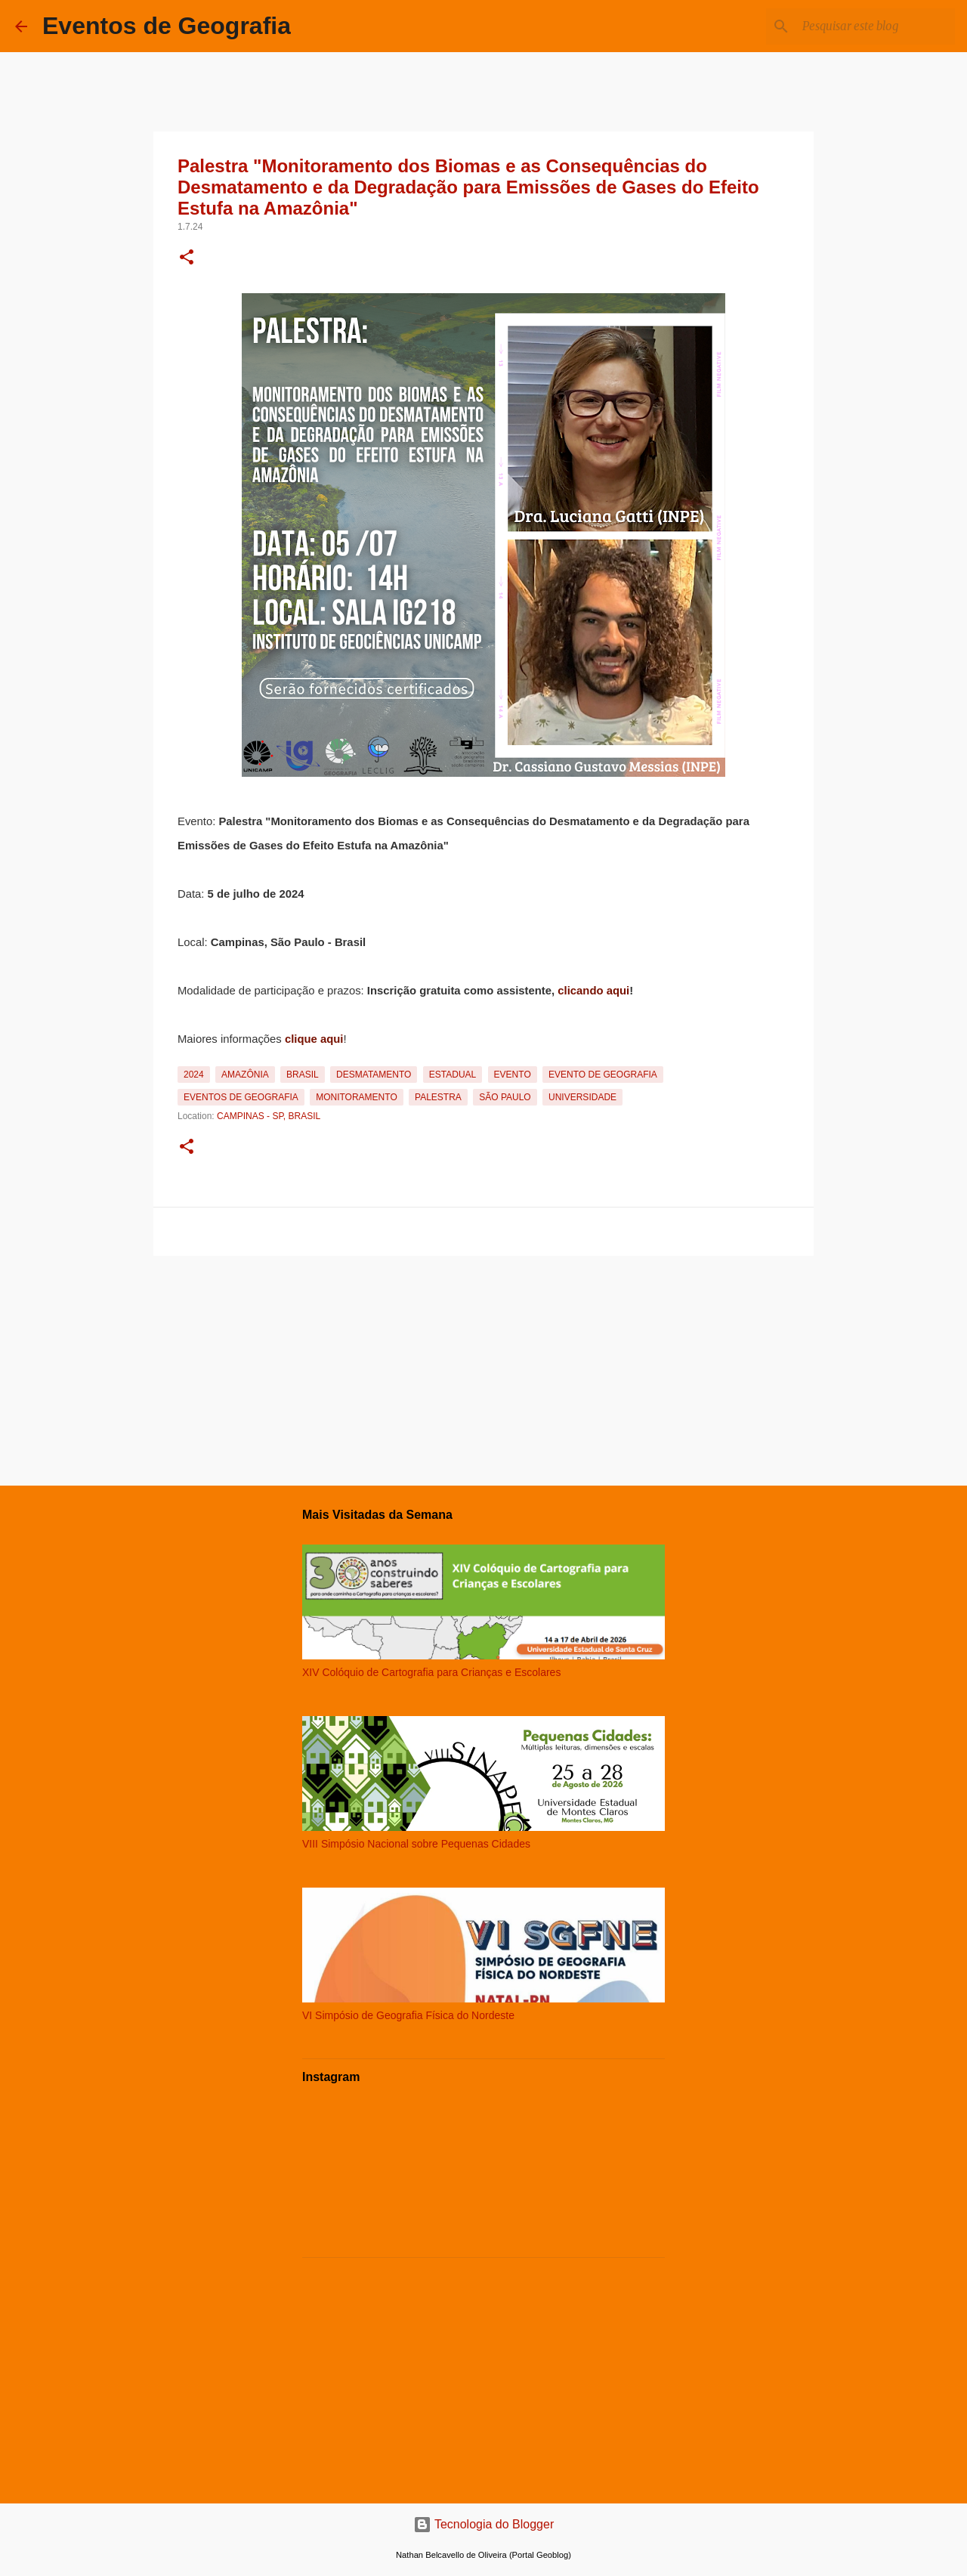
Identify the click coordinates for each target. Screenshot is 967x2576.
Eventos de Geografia (166, 25)
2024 (194, 1074)
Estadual (452, 1074)
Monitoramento (356, 1097)
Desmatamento (373, 1074)
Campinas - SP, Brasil (268, 1116)
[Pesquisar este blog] (875, 26)
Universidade (582, 1097)
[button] (187, 258)
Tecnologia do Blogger (484, 2524)
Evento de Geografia (602, 1074)
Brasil (302, 1074)
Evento (512, 1074)
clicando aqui (593, 991)
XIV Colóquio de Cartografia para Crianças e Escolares (431, 1672)
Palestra (438, 1097)
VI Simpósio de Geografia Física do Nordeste (408, 2015)
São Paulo (504, 1097)
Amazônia (245, 1074)
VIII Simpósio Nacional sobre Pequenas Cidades (416, 1844)
